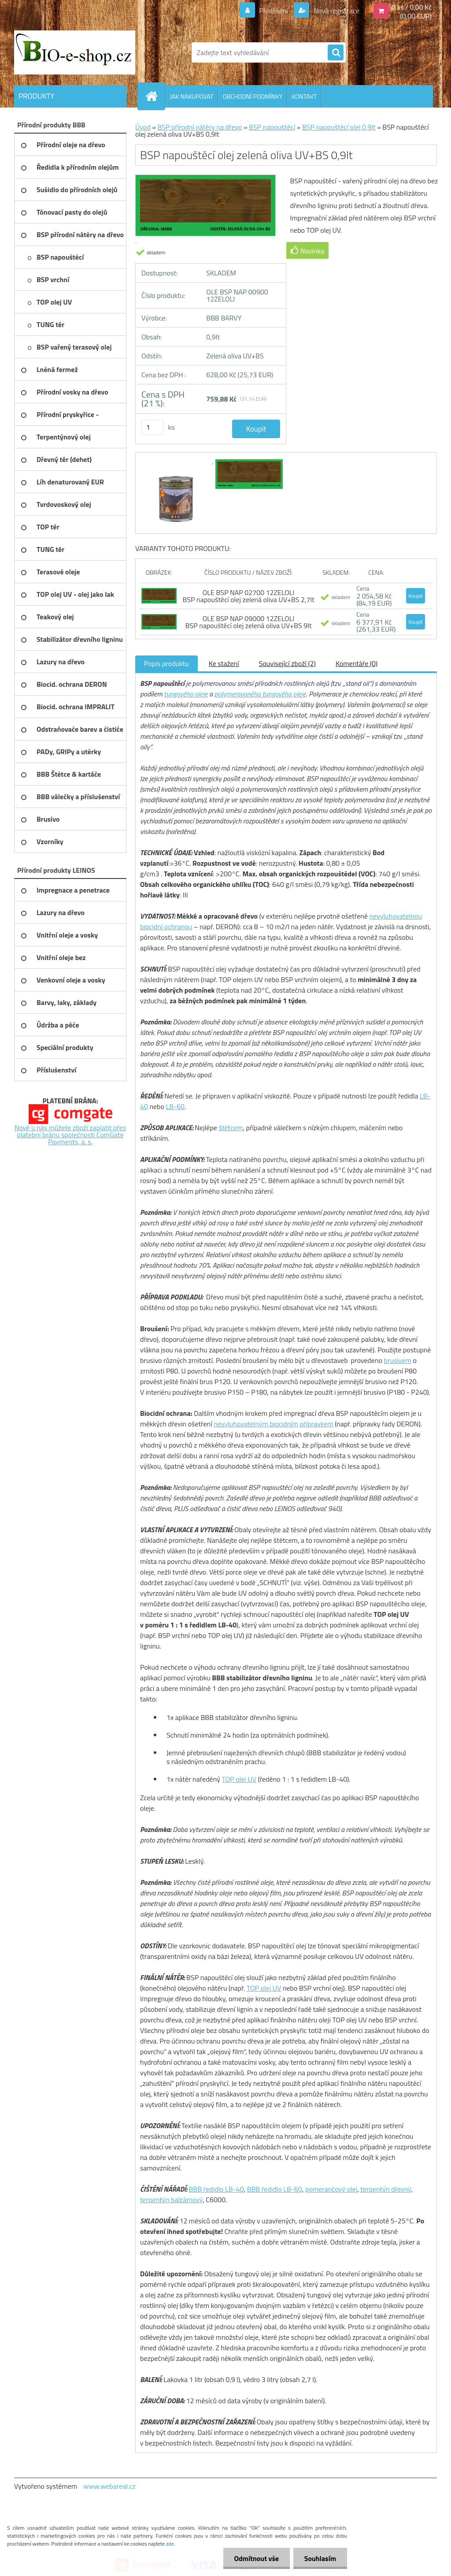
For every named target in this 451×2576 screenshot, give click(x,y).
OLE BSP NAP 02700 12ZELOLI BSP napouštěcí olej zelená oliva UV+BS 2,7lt (248, 596)
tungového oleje (186, 694)
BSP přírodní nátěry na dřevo (199, 127)
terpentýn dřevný (385, 2189)
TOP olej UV (239, 1779)
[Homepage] (155, 96)
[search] (336, 53)
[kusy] (152, 427)
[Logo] (74, 52)
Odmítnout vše (256, 2558)
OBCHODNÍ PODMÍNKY (252, 96)
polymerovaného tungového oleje (260, 694)
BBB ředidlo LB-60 (274, 2189)
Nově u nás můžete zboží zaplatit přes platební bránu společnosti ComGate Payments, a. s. (70, 1134)
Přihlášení (274, 10)
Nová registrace (335, 10)
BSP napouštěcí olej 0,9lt (339, 127)
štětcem (230, 1127)
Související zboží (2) (287, 663)
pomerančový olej (331, 2189)
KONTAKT (304, 96)
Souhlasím (320, 2558)
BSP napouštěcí (272, 127)
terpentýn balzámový (171, 2199)
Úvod (143, 127)
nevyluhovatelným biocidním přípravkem (273, 1423)
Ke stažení (224, 663)
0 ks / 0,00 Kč (412, 7)
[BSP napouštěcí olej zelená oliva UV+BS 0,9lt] (176, 460)
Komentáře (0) (356, 663)
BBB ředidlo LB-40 (216, 2189)
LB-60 (175, 1106)
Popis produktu (166, 663)
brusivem (397, 1360)
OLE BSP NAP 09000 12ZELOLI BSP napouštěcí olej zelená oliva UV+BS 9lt (248, 622)
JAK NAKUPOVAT (191, 96)
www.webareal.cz (109, 2486)
